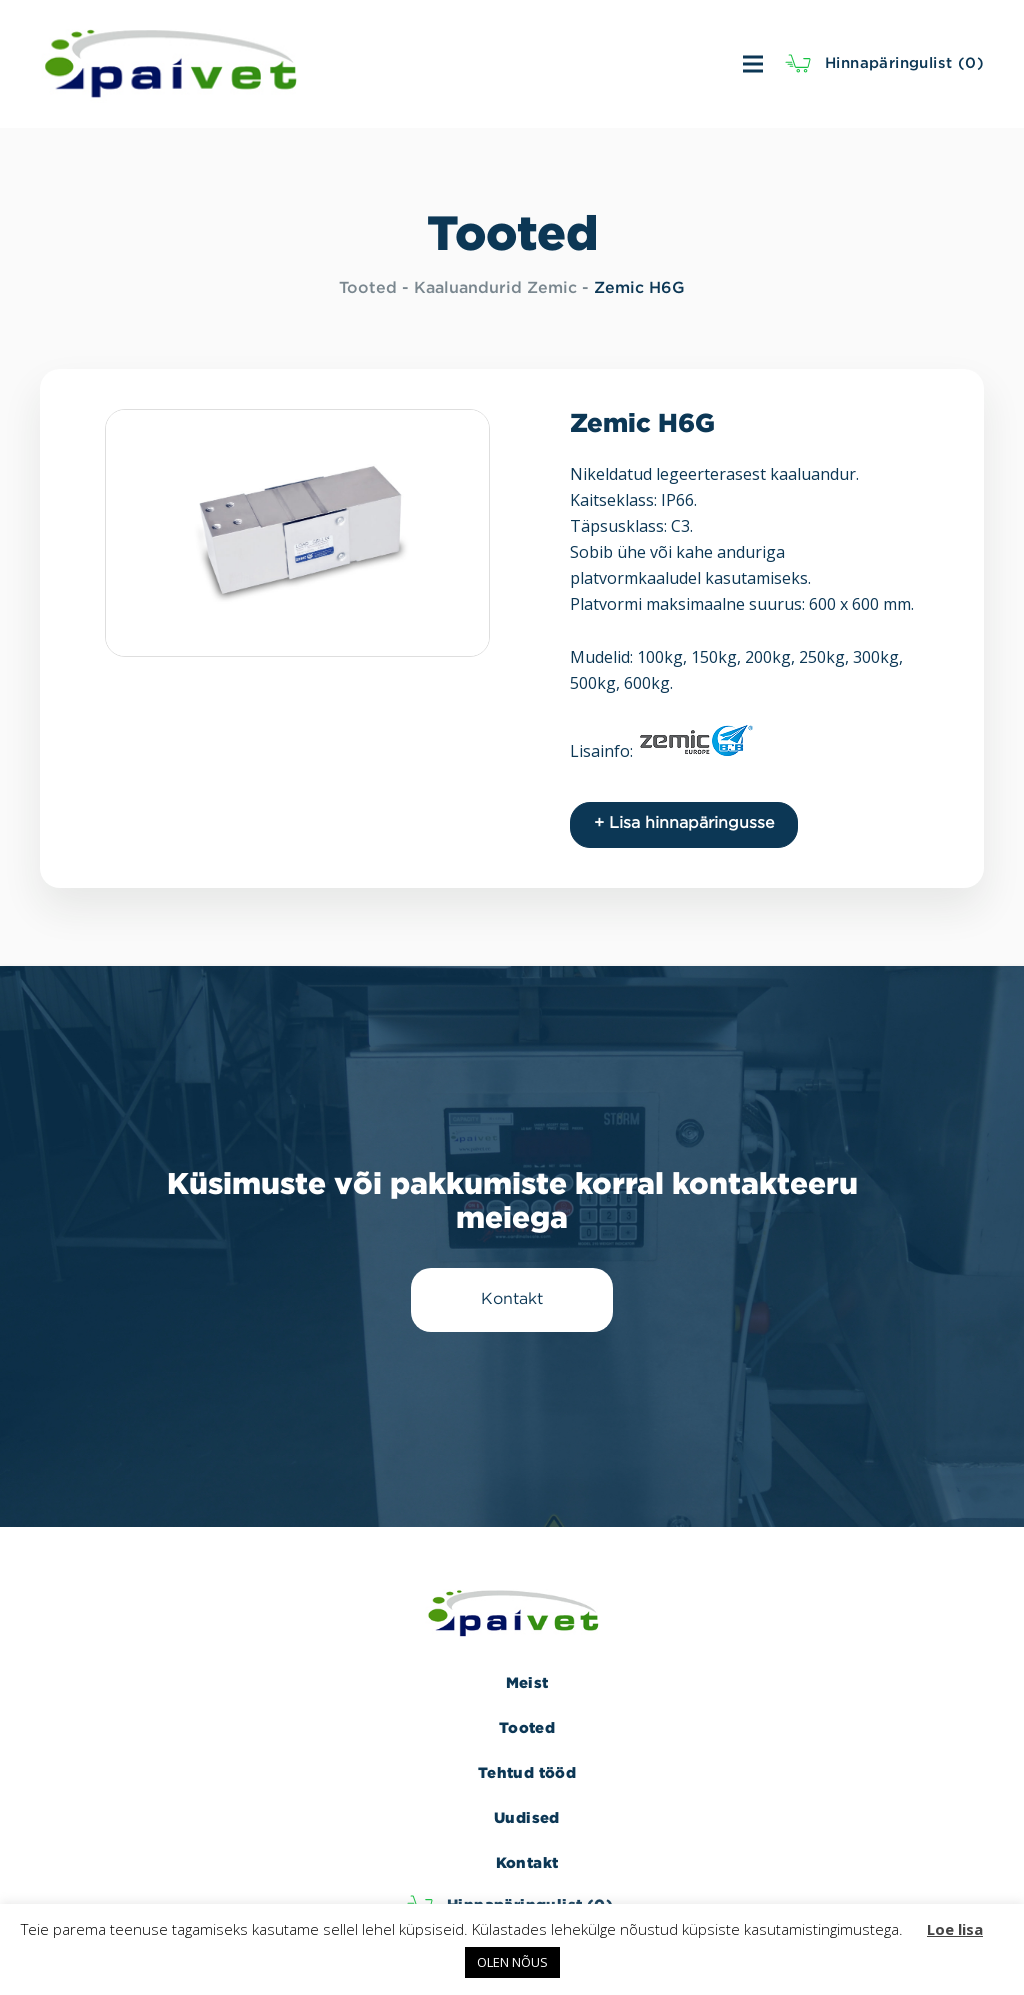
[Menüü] (547, 64)
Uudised (527, 1817)
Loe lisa (955, 1929)
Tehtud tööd (527, 1772)
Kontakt (527, 1862)
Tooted (368, 288)
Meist (527, 1682)
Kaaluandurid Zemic (495, 288)
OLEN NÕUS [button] (512, 1962)
